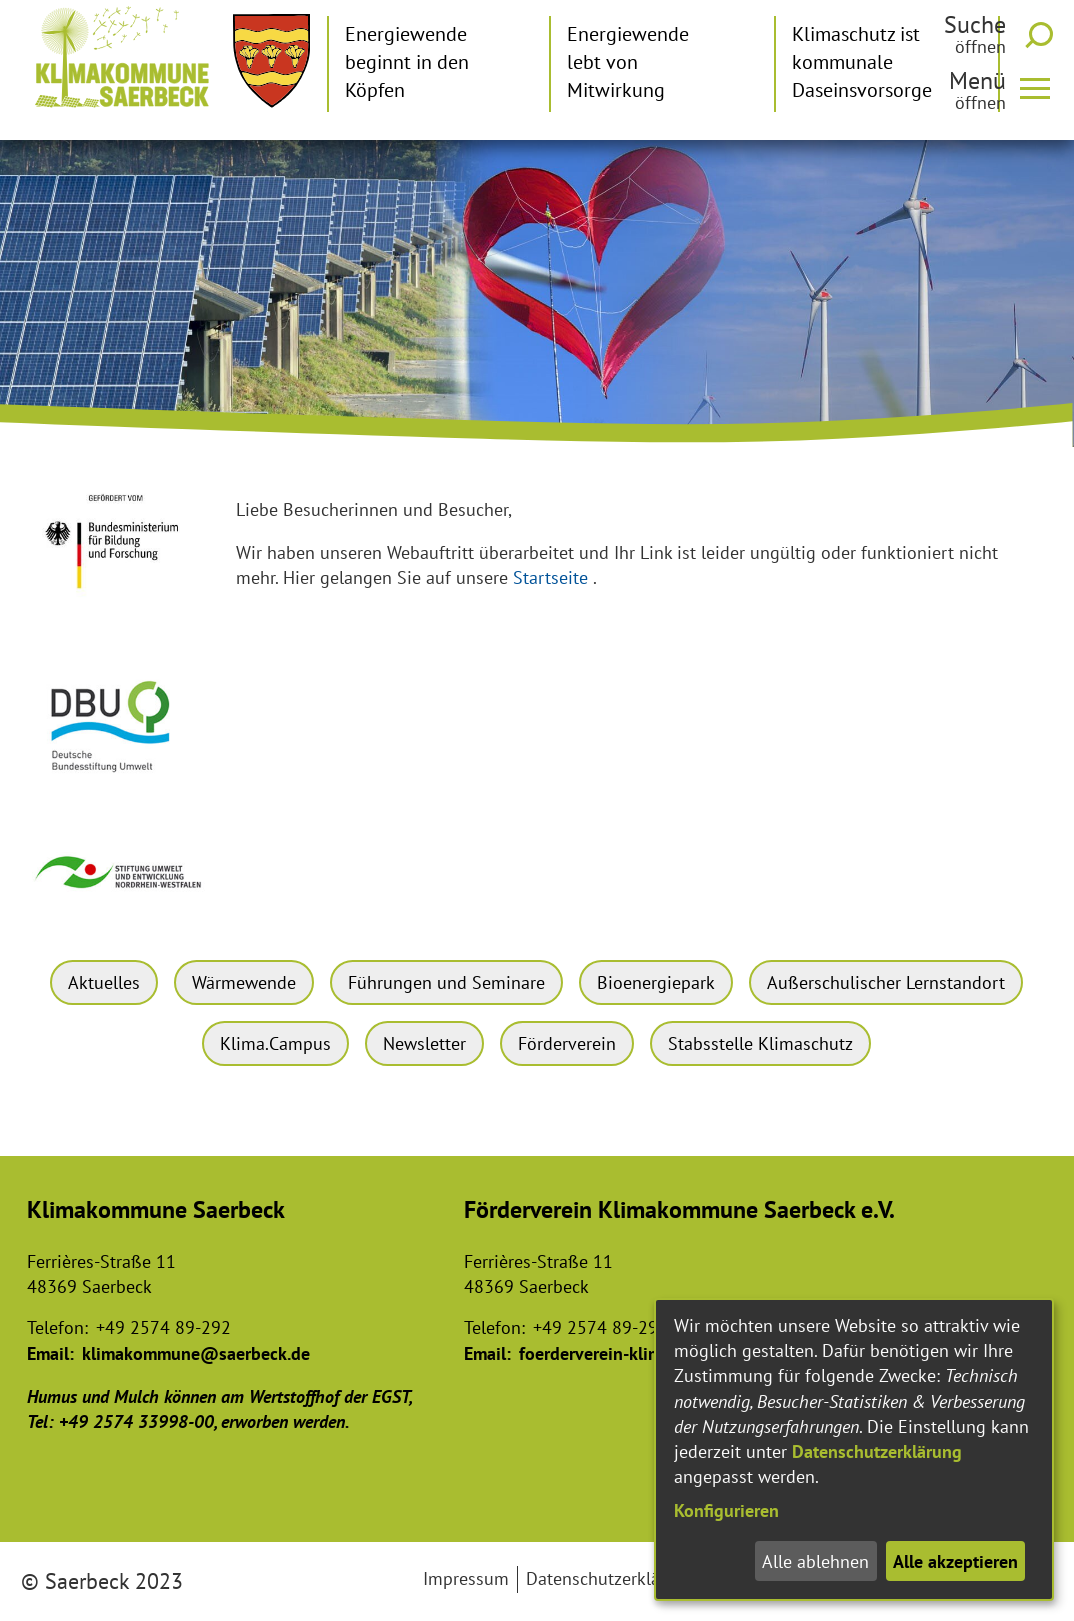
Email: (50, 1353)
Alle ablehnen (815, 1561)
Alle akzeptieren (955, 1561)
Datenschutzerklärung (877, 1451)
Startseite (550, 577)
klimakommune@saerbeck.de (196, 1353)
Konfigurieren (726, 1510)
